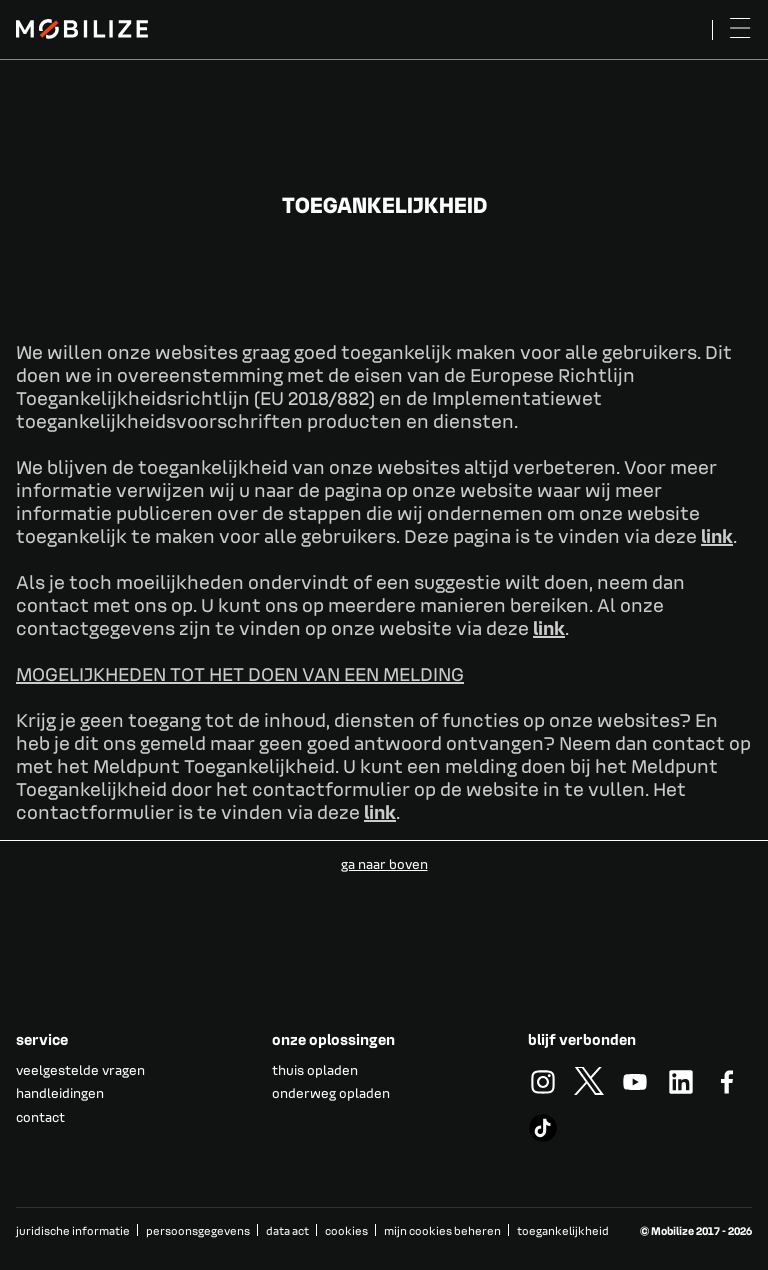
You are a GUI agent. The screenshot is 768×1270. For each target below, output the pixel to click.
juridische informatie (73, 1230)
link (717, 535)
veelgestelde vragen (80, 1069)
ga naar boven (384, 863)
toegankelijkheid (563, 1230)
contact (40, 1116)
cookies (346, 1230)
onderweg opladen (331, 1092)
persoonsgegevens (198, 1230)
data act (287, 1230)
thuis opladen (315, 1069)
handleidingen (60, 1092)
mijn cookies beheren (442, 1231)
